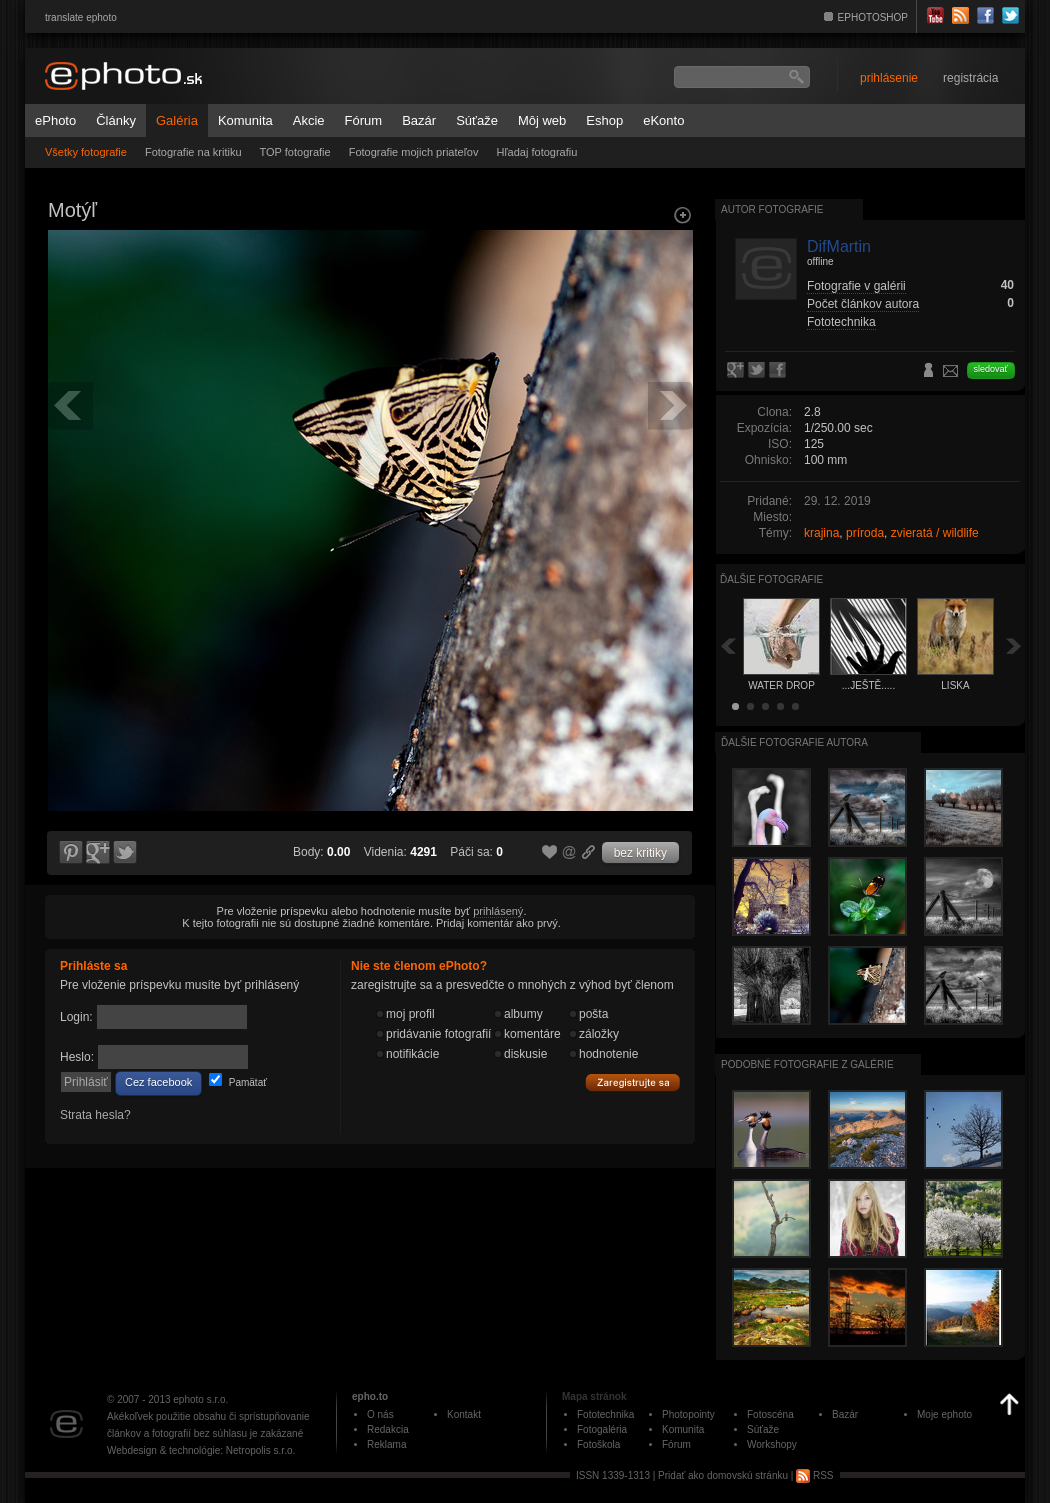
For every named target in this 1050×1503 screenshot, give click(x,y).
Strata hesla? (95, 1115)
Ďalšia (1014, 645)
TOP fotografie (295, 152)
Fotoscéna (770, 1414)
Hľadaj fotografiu (536, 152)
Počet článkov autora (863, 304)
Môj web (542, 120)
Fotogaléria (602, 1429)
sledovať (991, 369)
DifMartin (839, 246)
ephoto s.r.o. (200, 1399)
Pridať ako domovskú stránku (723, 1475)
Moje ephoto (944, 1414)
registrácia (970, 78)
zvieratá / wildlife (935, 533)
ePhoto (55, 120)
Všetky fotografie (86, 152)
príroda (865, 533)
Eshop (604, 120)
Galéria (177, 120)
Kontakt (464, 1414)
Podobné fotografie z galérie (807, 1064)
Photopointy (688, 1414)
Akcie (309, 120)
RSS (814, 1475)
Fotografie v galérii (856, 286)
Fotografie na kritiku (193, 152)
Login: (76, 1017)
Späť (728, 645)
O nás (380, 1414)
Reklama (386, 1444)
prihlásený (498, 911)
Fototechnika (841, 322)
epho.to (370, 1396)
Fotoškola (598, 1444)
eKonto (663, 120)
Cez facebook (158, 1082)
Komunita (245, 120)
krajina (821, 533)
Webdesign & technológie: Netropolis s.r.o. (201, 1450)
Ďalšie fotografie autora (794, 742)
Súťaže (477, 120)
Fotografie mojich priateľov (414, 152)
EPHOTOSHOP (873, 17)
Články (116, 120)
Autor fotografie (772, 209)
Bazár (419, 120)
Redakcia (388, 1429)
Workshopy (772, 1444)
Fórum (364, 120)
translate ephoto (81, 17)
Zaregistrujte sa (633, 1083)
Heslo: (77, 1057)
